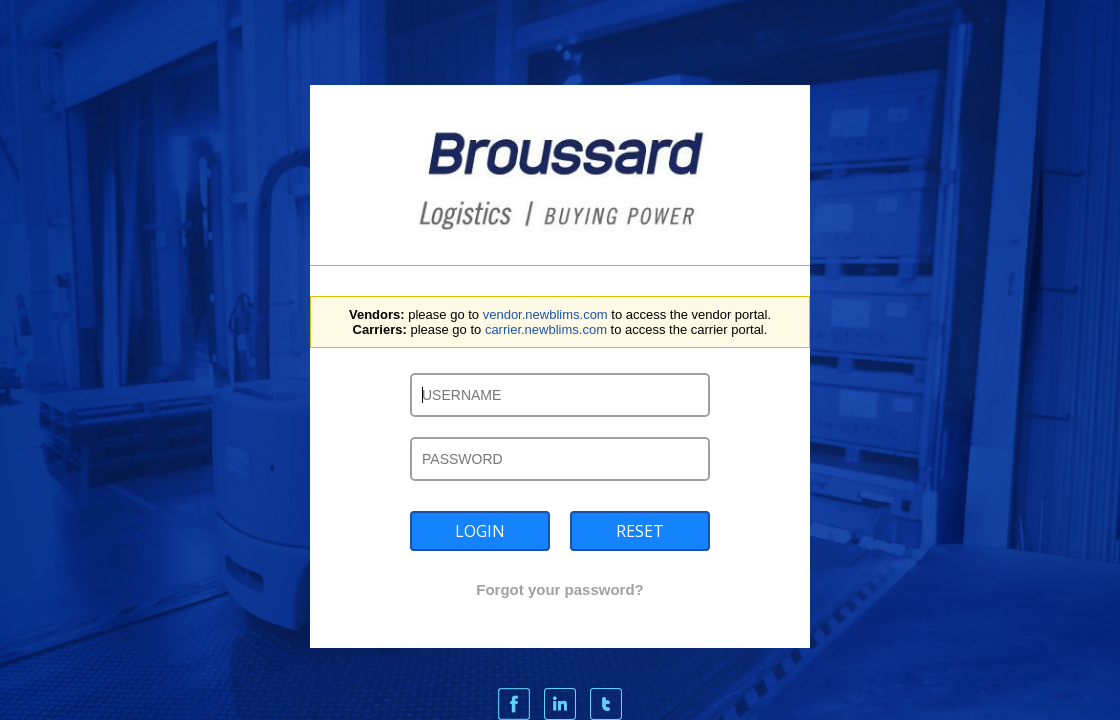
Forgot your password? (560, 589)
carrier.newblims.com (546, 329)
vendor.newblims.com (545, 314)
